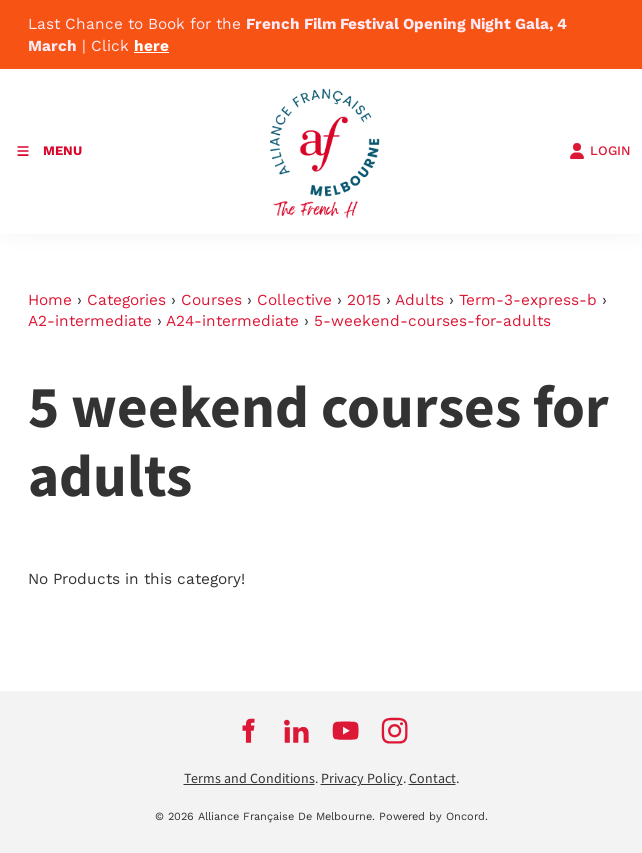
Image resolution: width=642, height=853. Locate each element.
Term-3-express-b (528, 300)
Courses (211, 300)
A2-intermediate (90, 321)
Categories (126, 300)
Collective (294, 300)
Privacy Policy (362, 779)
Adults (419, 300)
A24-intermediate (232, 321)
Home (50, 300)
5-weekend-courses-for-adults (432, 321)
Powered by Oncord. (433, 816)
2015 (364, 300)
